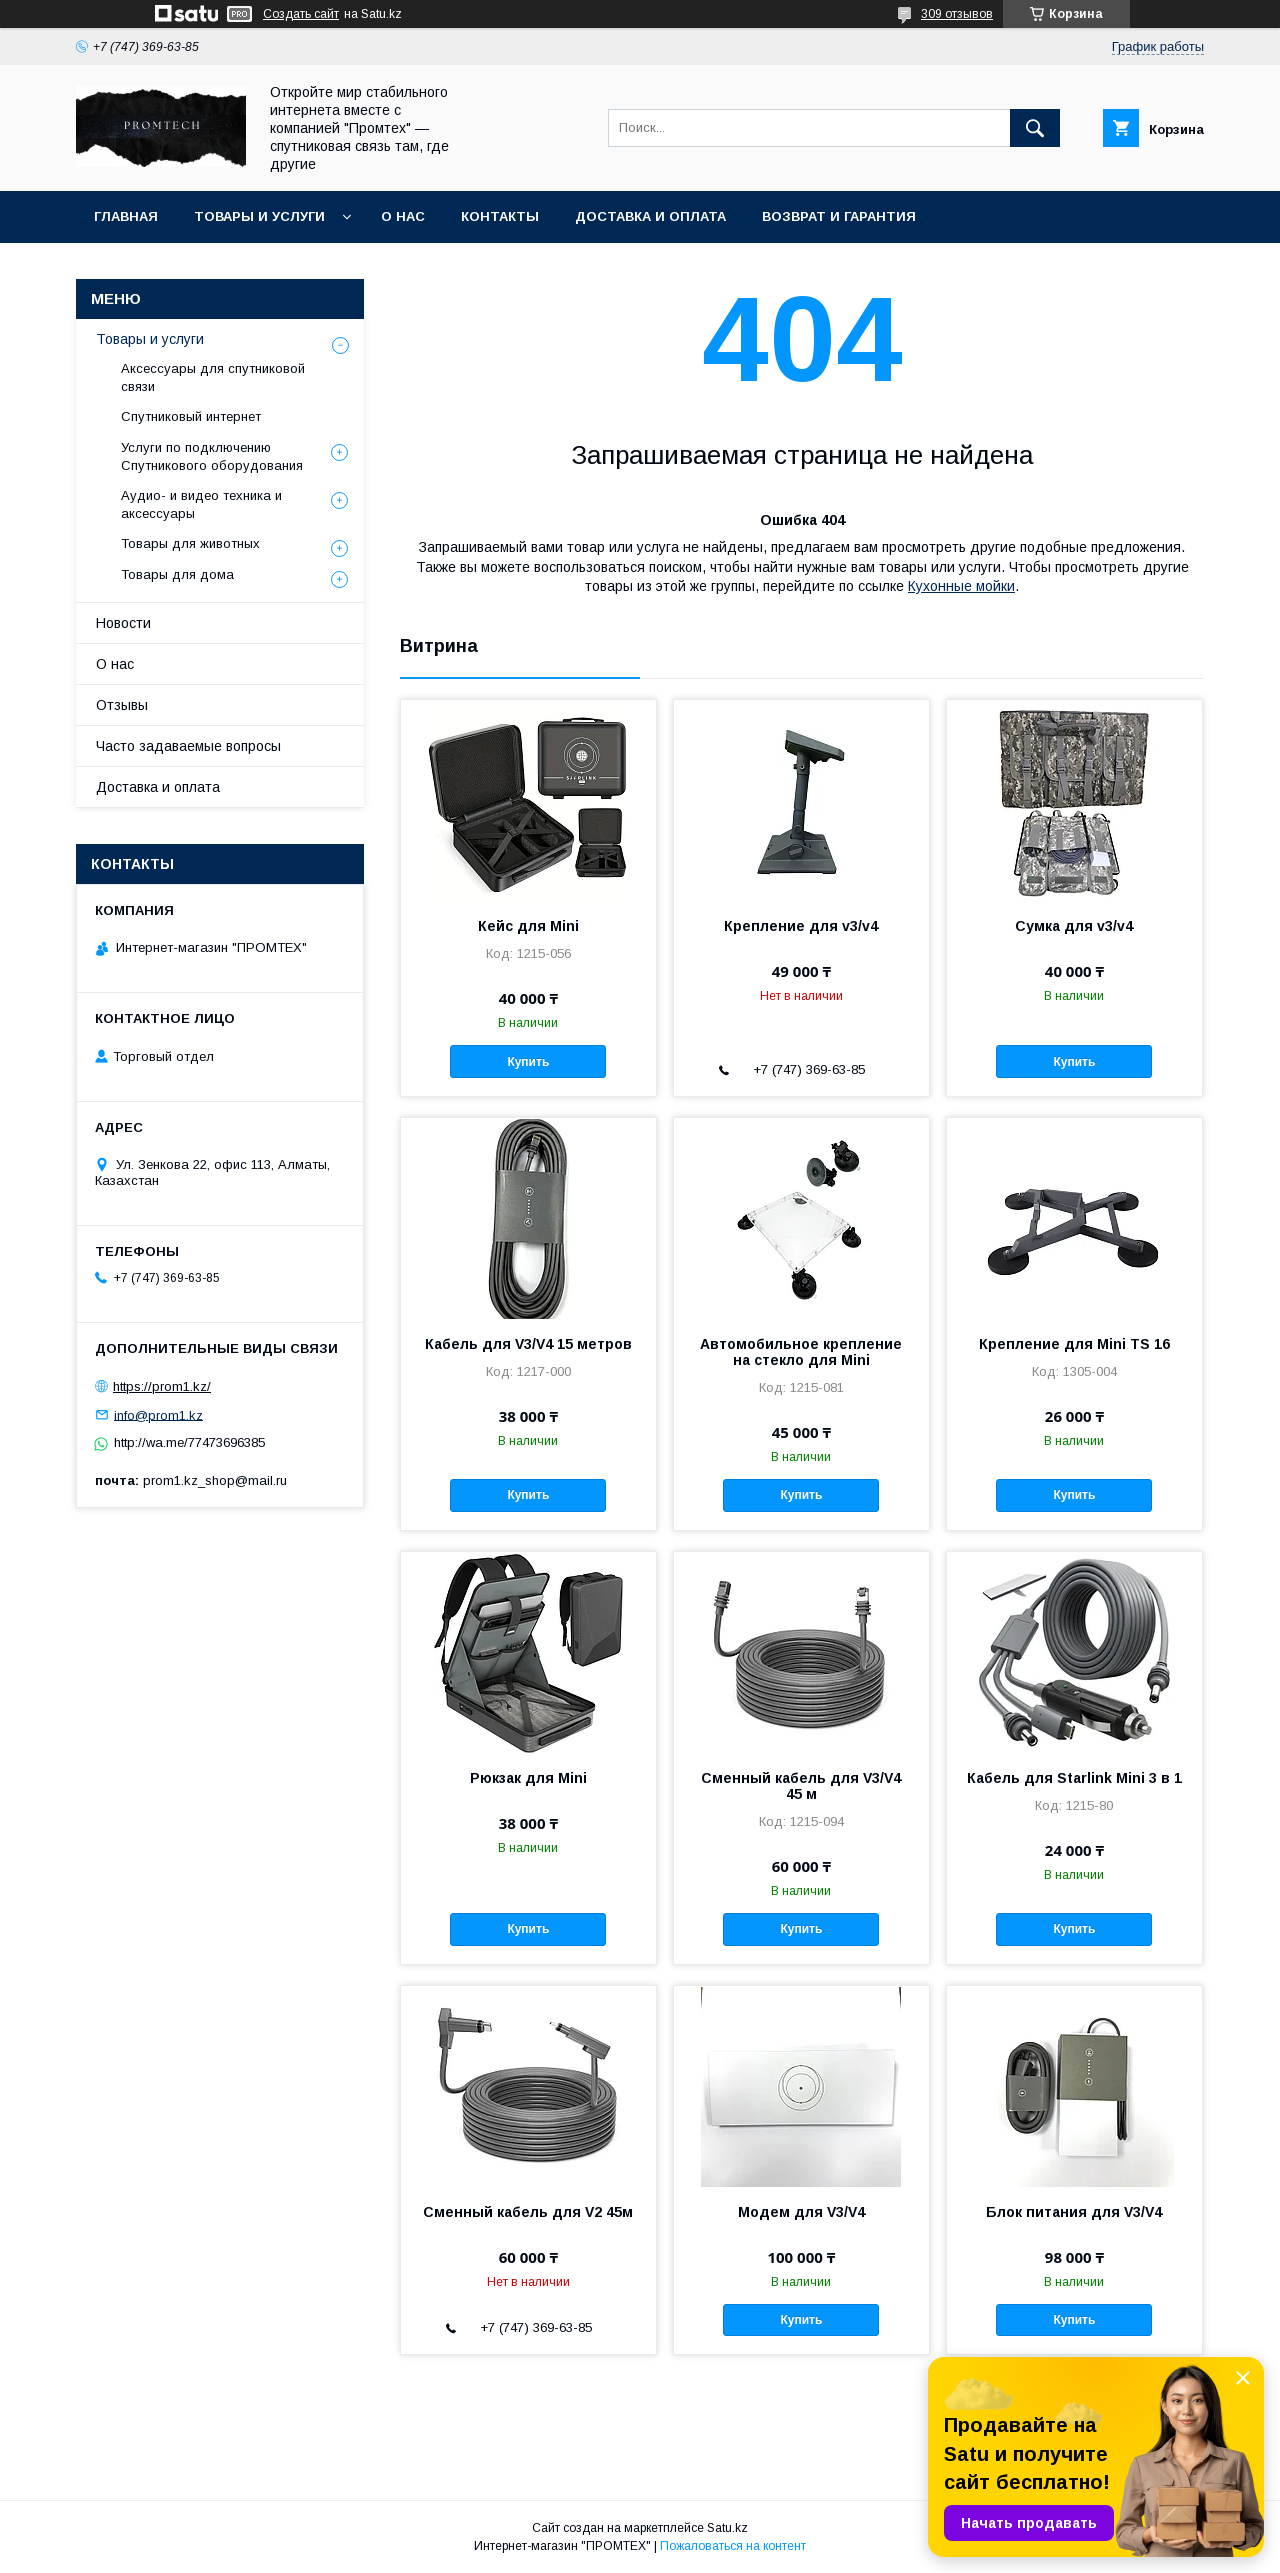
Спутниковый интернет (191, 416)
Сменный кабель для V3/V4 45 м (801, 1786)
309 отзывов (957, 14)
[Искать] (1035, 128)
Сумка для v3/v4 (1074, 926)
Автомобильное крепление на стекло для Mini (801, 1352)
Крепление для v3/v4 (801, 926)
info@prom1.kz (158, 1414)
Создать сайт (301, 14)
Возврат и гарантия (839, 216)
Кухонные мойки (961, 586)
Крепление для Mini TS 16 (1074, 1344)
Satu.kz (727, 2528)
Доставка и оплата (650, 216)
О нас (403, 216)
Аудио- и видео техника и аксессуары (201, 504)
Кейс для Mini (528, 926)
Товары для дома (177, 574)
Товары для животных (190, 543)
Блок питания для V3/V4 (1074, 2212)
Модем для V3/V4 (801, 2212)
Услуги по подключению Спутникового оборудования (212, 456)
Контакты (500, 216)
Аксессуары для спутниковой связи (213, 377)
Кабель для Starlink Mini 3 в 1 (1074, 1778)
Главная (126, 216)
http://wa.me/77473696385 (189, 1442)
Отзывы (122, 705)
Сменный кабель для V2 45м (528, 2212)
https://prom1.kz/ (162, 1386)
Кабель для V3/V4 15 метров (528, 1344)
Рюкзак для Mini (528, 1778)
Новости (123, 623)
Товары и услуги (259, 216)
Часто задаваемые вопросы (188, 746)
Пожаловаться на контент (733, 2546)
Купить (528, 1062)
